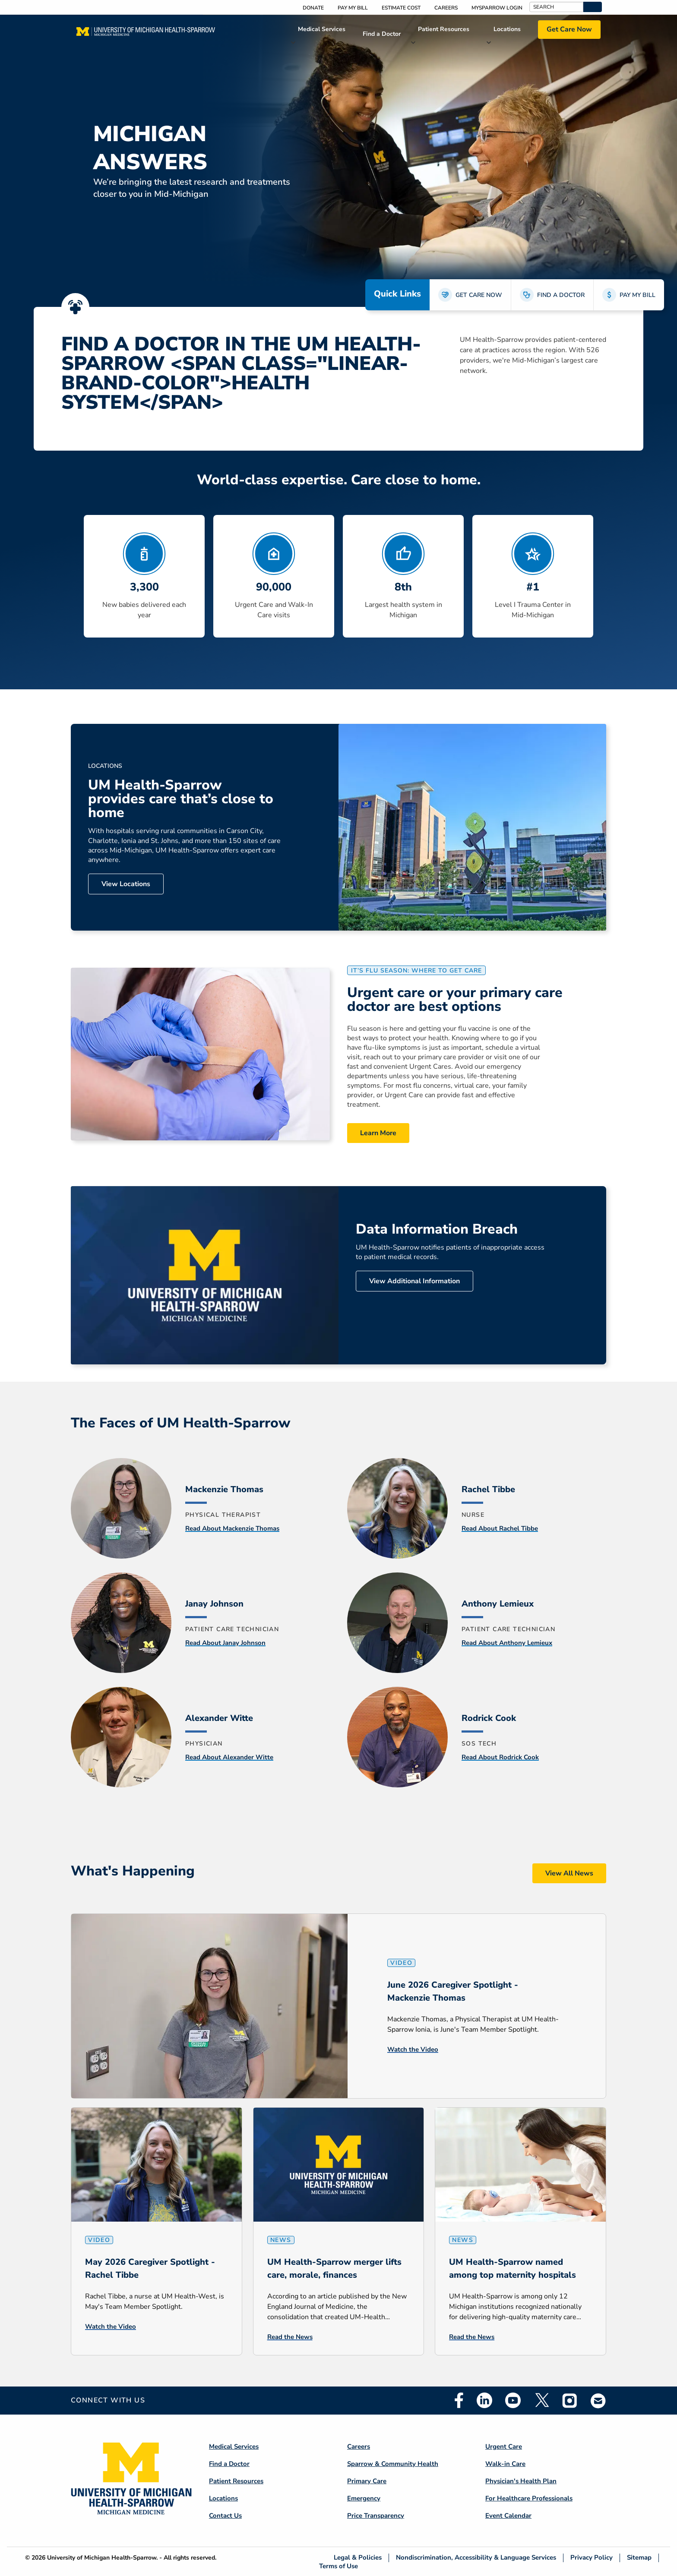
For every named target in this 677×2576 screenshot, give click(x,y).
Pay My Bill (353, 7)
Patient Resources (443, 29)
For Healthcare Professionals (529, 2498)
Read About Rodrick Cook (500, 1757)
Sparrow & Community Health (392, 2463)
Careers (446, 7)
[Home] (145, 34)
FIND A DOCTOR (561, 295)
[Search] (556, 7)
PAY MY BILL (637, 295)
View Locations (125, 884)
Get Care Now (569, 29)
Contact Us (225, 2515)
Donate (313, 7)
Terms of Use (338, 2566)
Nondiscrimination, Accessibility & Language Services (476, 2558)
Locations (507, 29)
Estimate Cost (401, 7)
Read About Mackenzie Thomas (232, 1528)
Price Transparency (375, 2515)
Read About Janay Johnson (225, 1642)
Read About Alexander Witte (229, 1757)
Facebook (459, 2400)
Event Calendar (508, 2515)
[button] (592, 7)
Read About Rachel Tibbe (500, 1528)
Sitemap (639, 2558)
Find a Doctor (382, 34)
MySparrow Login (496, 7)
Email (598, 2400)
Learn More (378, 1133)
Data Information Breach (437, 1229)
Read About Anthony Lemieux (507, 1642)
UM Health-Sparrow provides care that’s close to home (180, 799)
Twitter (541, 2400)
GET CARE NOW (479, 295)
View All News (569, 1873)
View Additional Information (414, 1281)
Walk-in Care (505, 2463)
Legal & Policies (358, 2558)
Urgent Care (503, 2446)
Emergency (363, 2498)
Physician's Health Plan (521, 2481)
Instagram (570, 2400)
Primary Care (366, 2481)
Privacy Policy (591, 2558)
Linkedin (484, 2400)
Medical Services (321, 29)
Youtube (513, 2400)
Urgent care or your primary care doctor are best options (455, 999)
